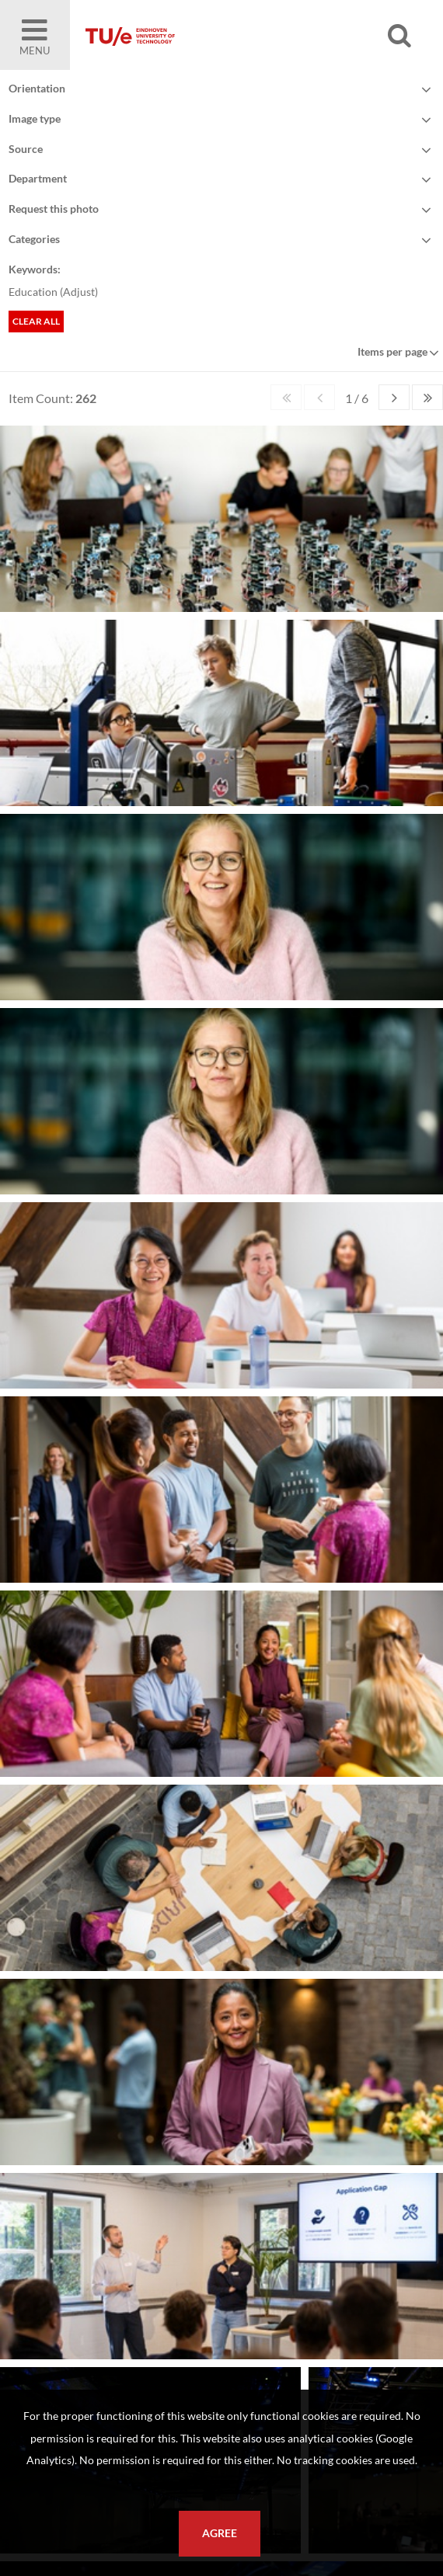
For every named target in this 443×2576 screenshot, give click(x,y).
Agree (219, 2533)
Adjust (79, 291)
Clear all (36, 321)
